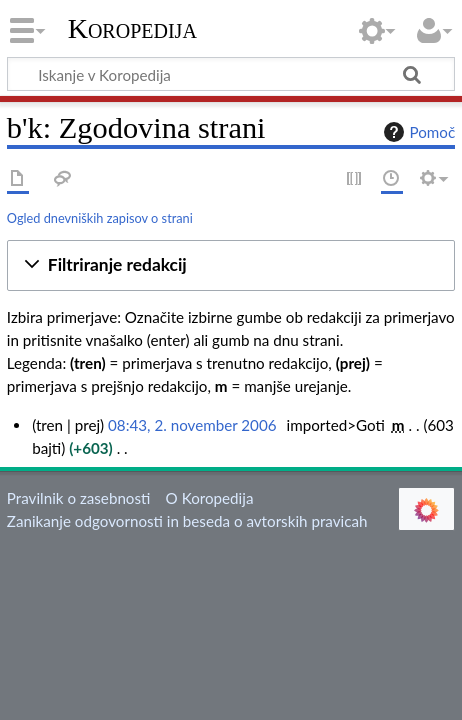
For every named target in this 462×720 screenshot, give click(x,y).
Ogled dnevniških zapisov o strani (100, 218)
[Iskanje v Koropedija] (231, 74)
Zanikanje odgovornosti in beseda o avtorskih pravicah (187, 521)
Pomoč (417, 132)
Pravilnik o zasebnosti (79, 498)
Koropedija (132, 29)
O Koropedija (210, 498)
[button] (231, 265)
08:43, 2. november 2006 (192, 425)
